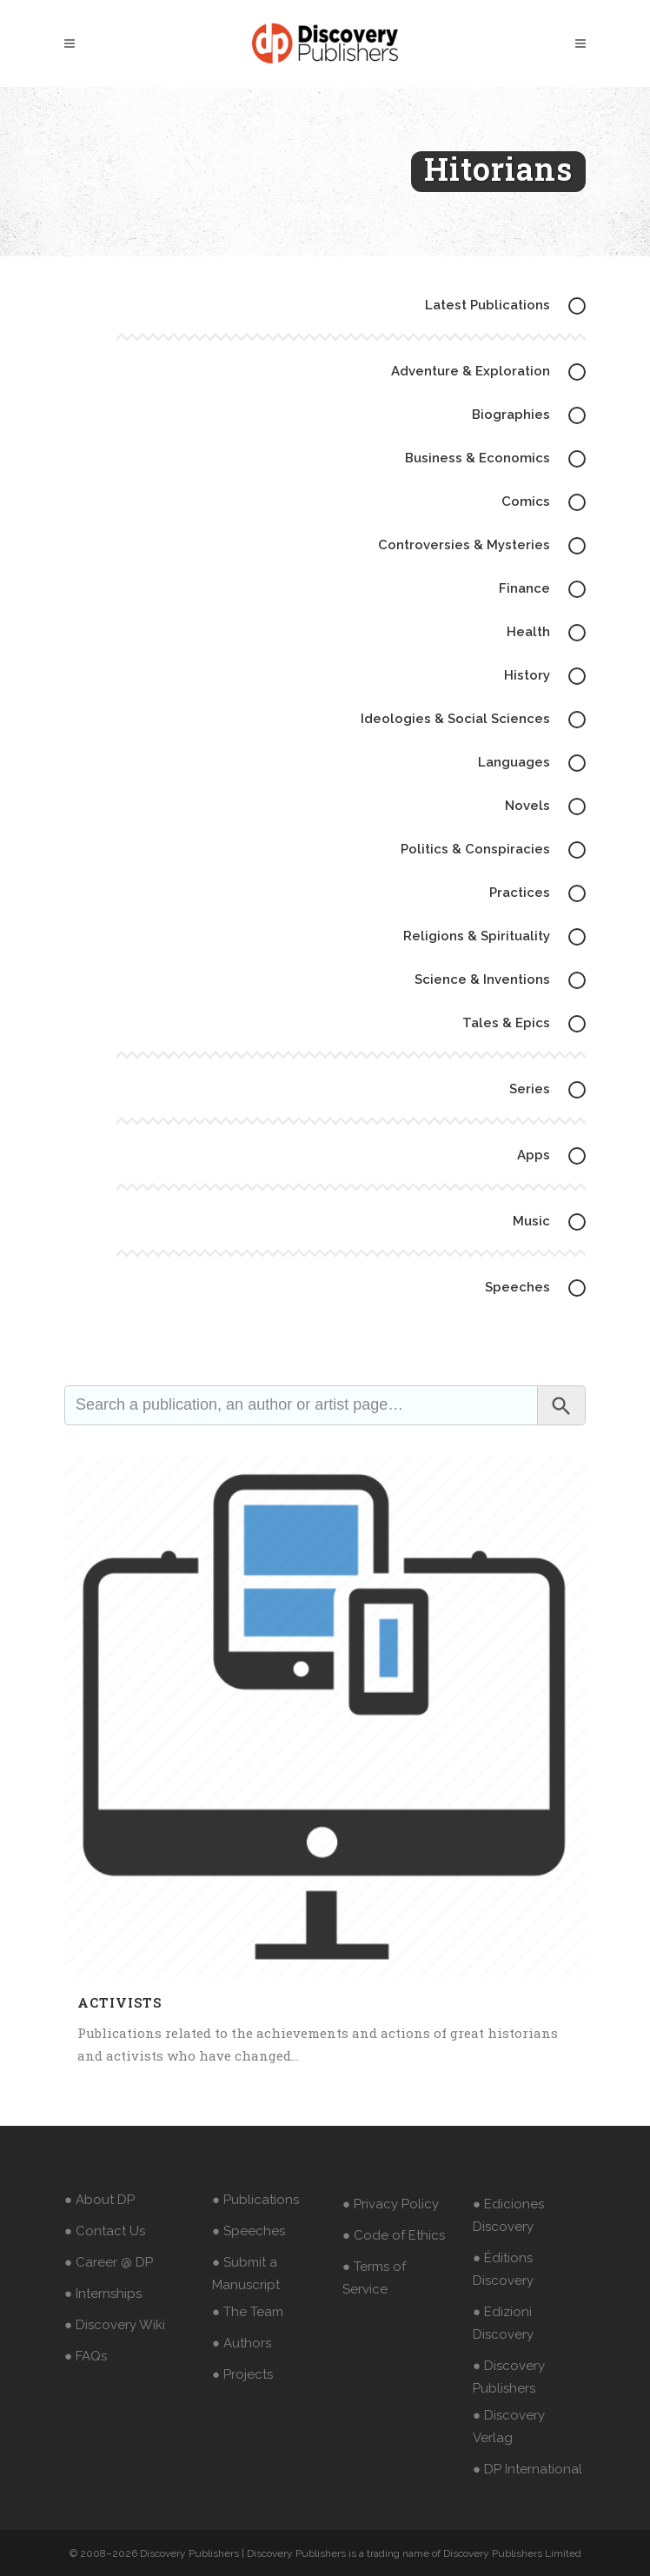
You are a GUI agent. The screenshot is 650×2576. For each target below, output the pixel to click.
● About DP (99, 2200)
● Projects (242, 2374)
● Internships (103, 2293)
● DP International (527, 2469)
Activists (119, 2002)
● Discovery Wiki (114, 2325)
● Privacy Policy (390, 2204)
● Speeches (248, 2231)
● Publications (255, 2200)
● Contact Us (104, 2231)
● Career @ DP (108, 2262)
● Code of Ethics (393, 2235)
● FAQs (85, 2356)
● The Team (247, 2312)
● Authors (241, 2343)
